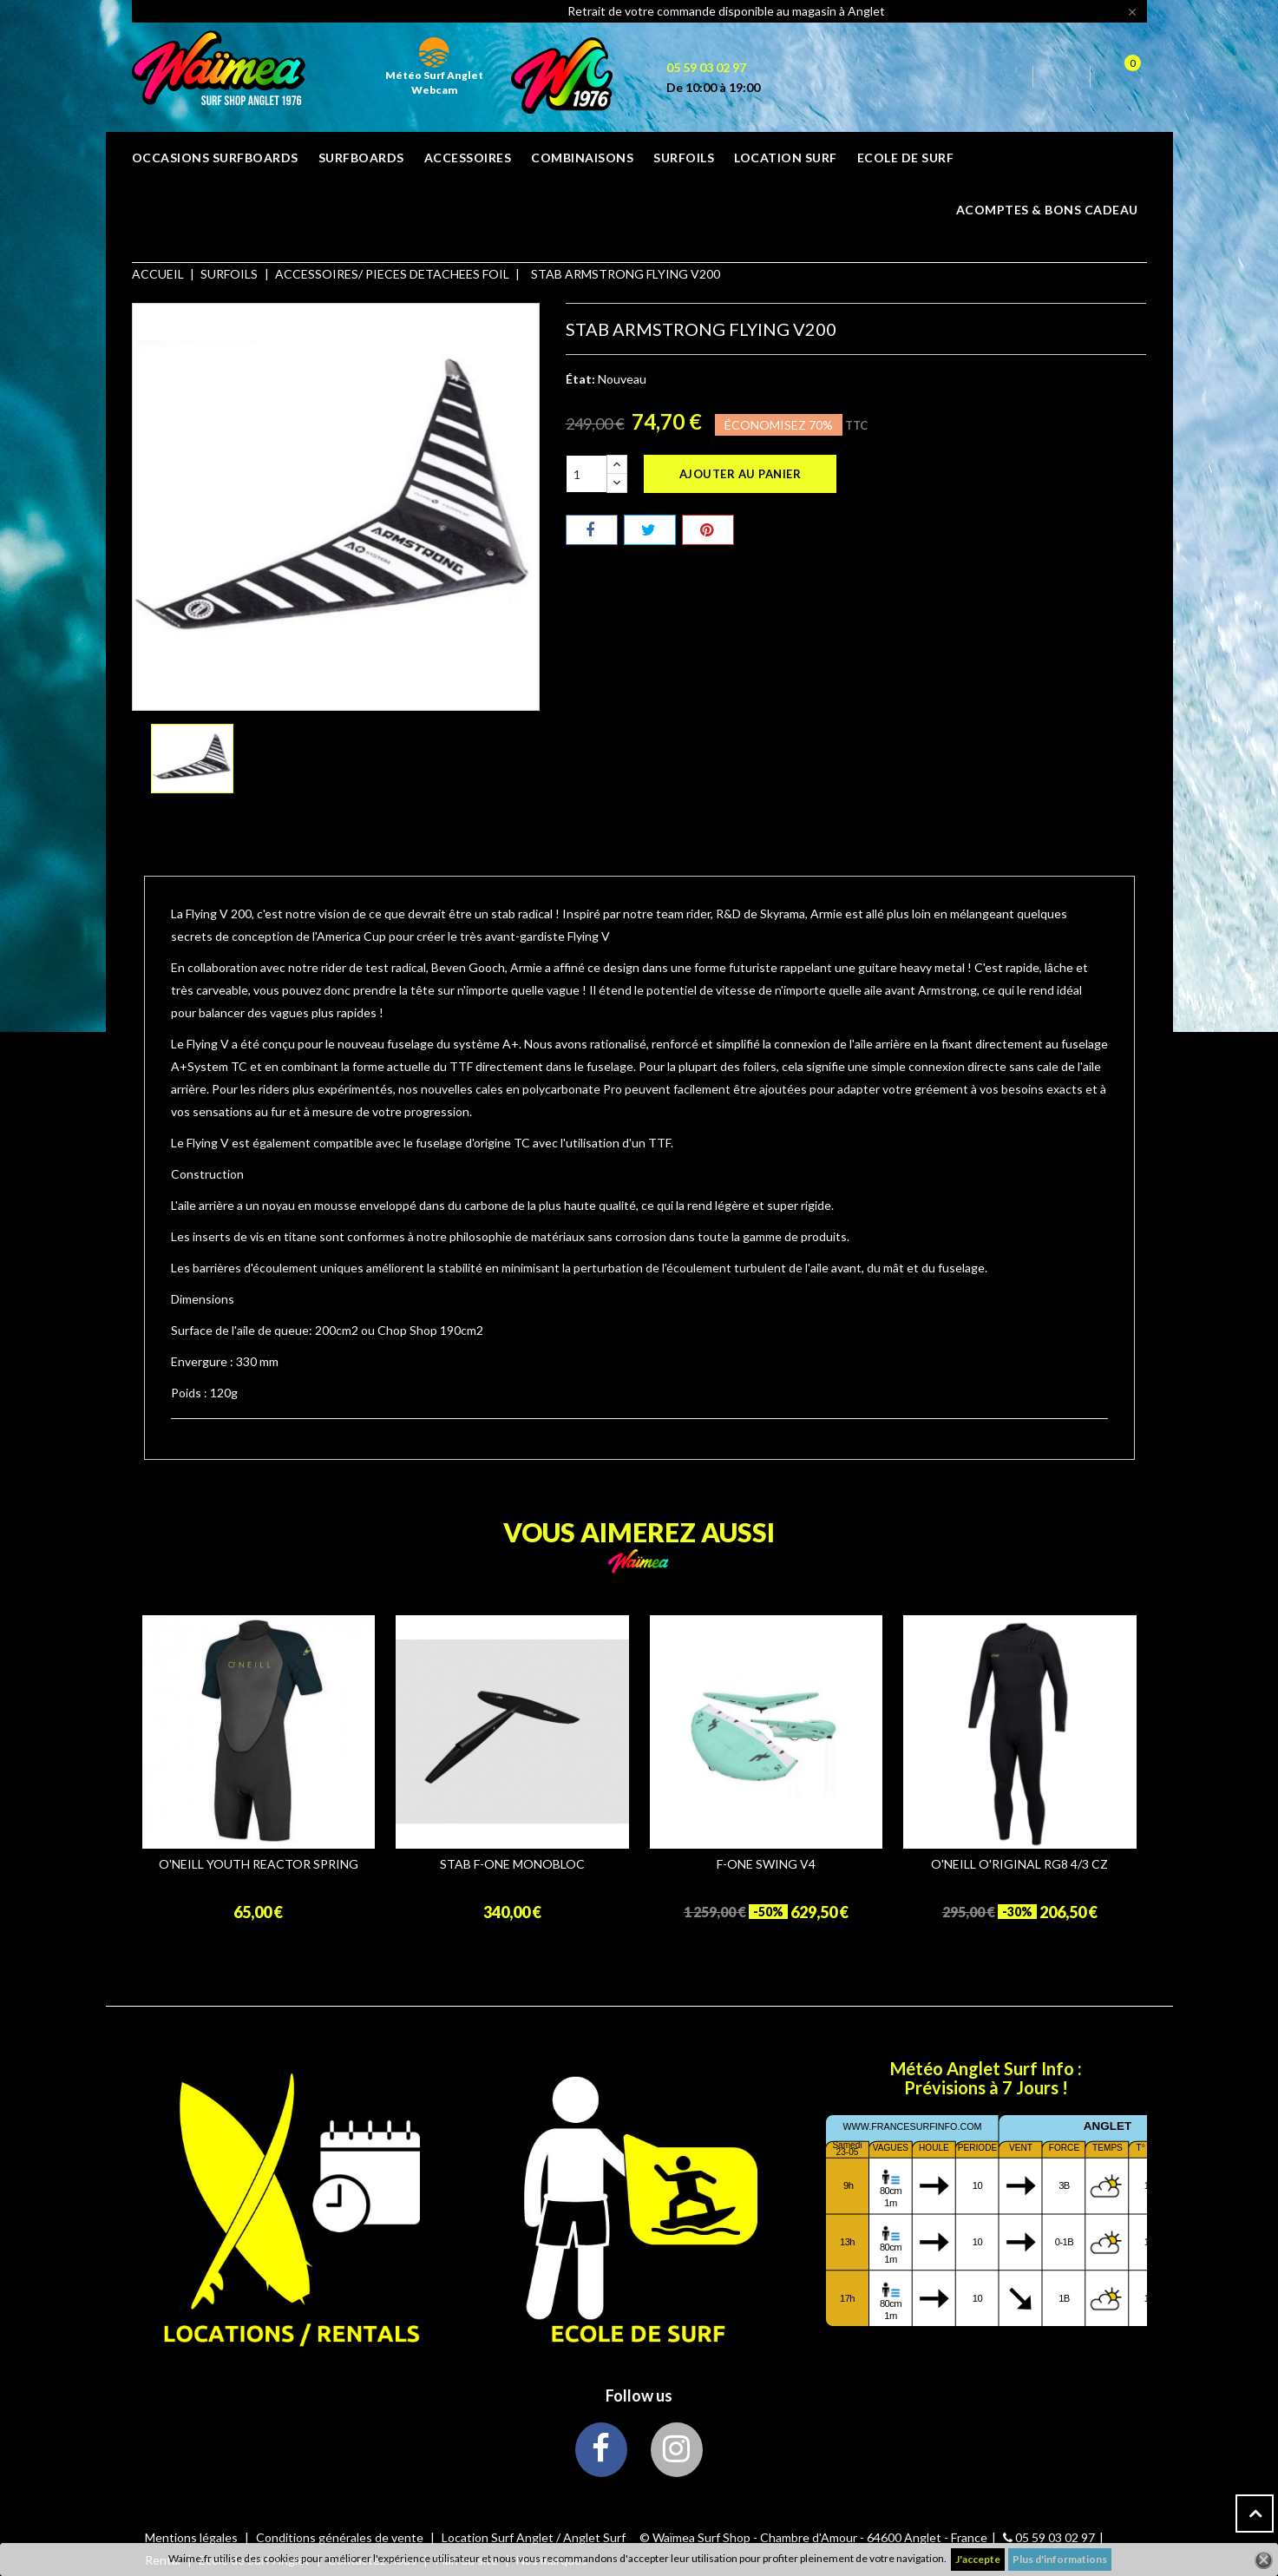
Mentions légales (192, 2537)
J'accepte (977, 2559)
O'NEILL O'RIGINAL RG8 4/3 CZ (1019, 1864)
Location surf (785, 157)
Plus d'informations (1060, 2559)
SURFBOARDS (361, 157)
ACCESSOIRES (468, 157)
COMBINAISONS (582, 157)
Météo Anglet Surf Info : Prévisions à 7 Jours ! (986, 2078)
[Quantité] (586, 474)
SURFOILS (683, 157)
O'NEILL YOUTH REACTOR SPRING (258, 1864)
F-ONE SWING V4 (766, 1864)
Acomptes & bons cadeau (1047, 209)
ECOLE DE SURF (905, 157)
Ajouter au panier (740, 474)
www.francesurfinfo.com (911, 2126)
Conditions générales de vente (341, 2537)
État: (580, 378)
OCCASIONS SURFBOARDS (215, 157)
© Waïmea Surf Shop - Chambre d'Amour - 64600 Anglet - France (813, 2537)
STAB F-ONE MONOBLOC (512, 1864)
